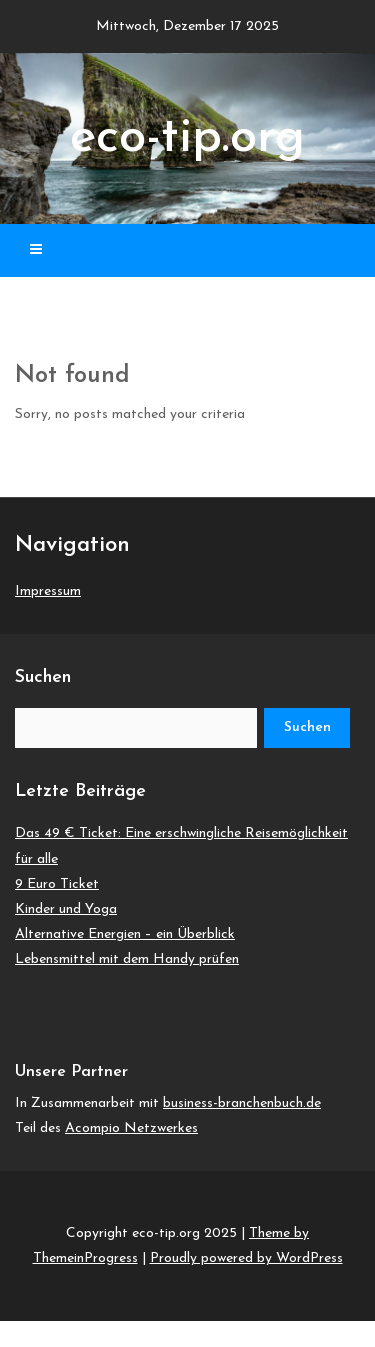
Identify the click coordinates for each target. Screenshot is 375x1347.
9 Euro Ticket (57, 884)
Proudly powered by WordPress (246, 1258)
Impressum (48, 591)
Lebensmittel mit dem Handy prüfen (127, 959)
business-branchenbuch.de (242, 1103)
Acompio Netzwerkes (131, 1128)
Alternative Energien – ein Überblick (125, 934)
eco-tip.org (187, 138)
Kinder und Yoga (66, 909)
